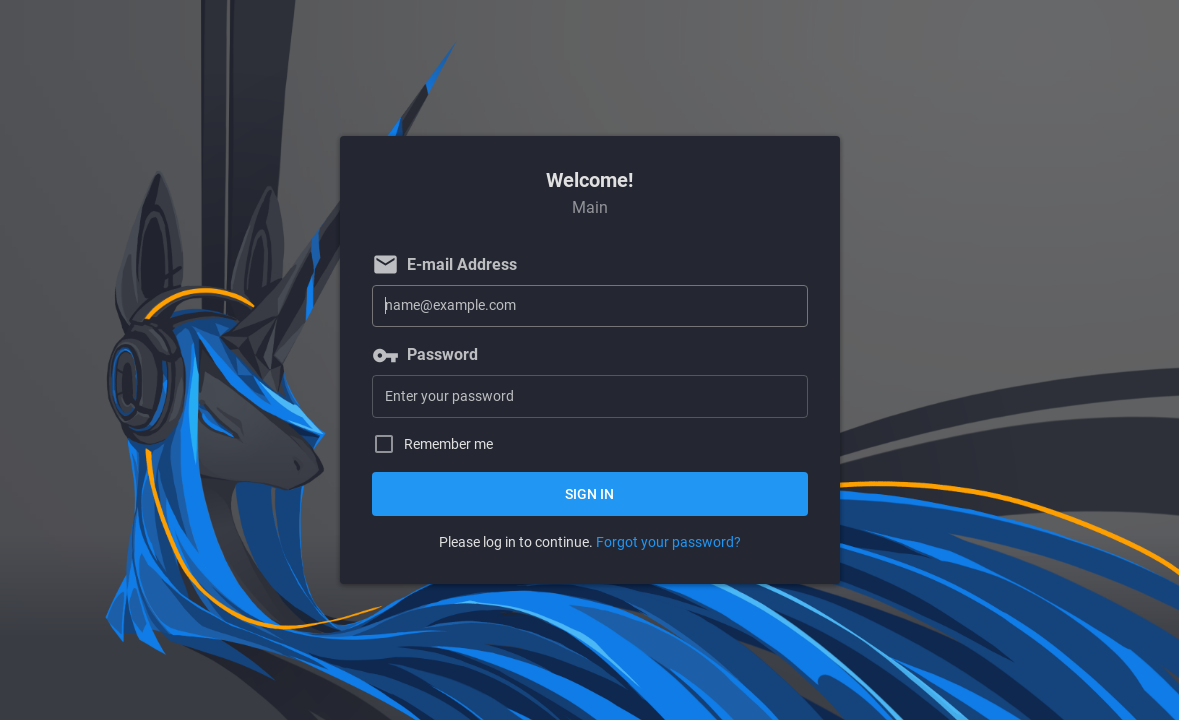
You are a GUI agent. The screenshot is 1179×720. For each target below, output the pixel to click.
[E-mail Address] (590, 306)
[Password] (590, 396)
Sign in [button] (589, 494)
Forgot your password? (668, 542)
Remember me (448, 444)
